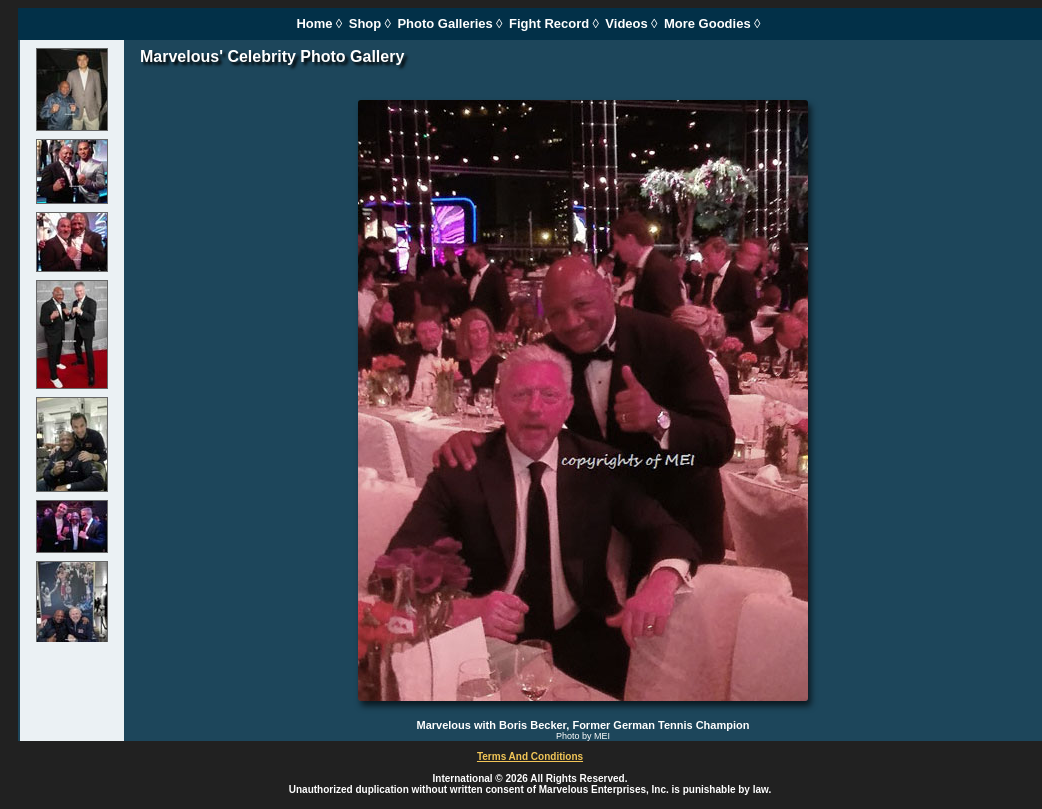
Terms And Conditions (530, 756)
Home (314, 23)
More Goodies (707, 23)
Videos (626, 23)
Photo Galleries (444, 23)
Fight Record (549, 23)
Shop (365, 23)
